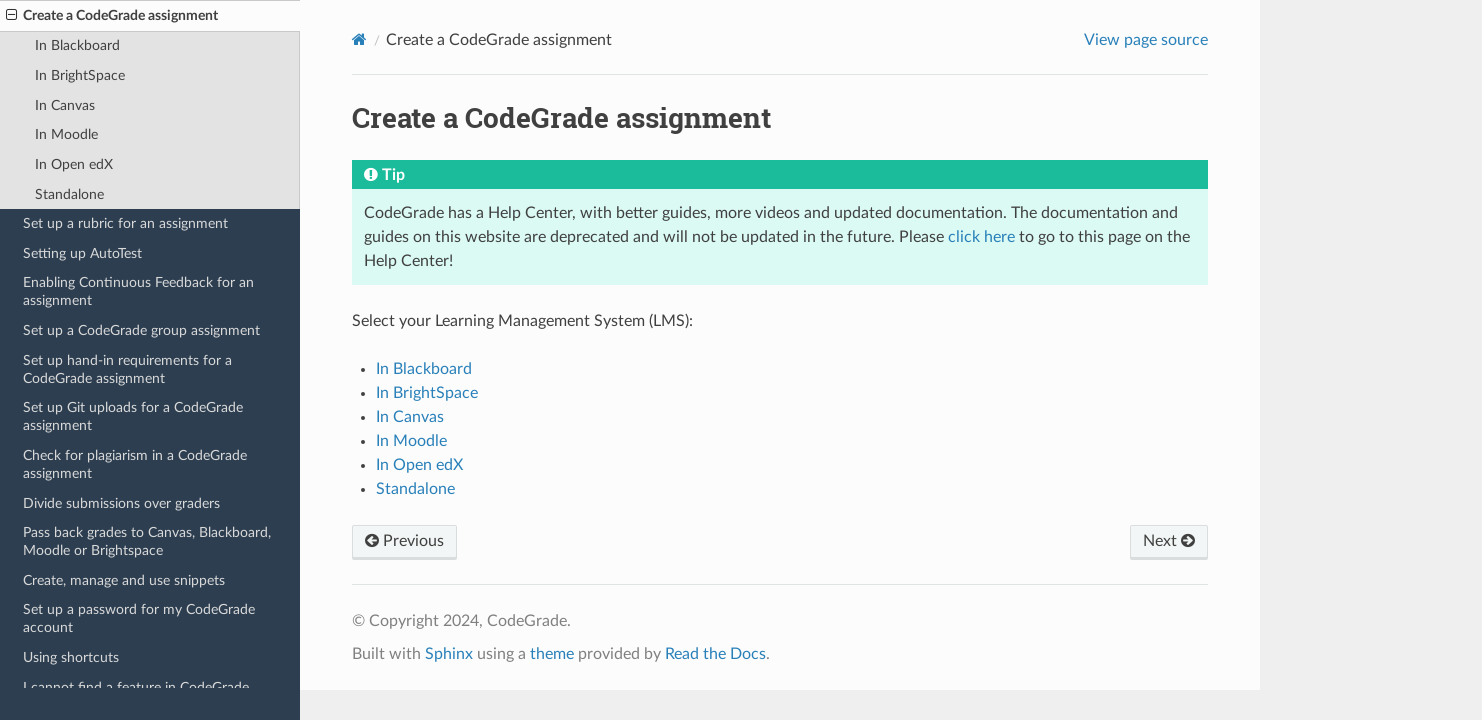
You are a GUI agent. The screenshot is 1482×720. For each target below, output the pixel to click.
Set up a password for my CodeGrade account (139, 618)
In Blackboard (77, 45)
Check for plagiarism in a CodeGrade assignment (135, 464)
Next (1169, 541)
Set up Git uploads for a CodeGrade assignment (133, 416)
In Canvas (65, 105)
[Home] (359, 39)
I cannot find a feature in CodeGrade (136, 687)
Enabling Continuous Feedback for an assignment (138, 291)
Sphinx (449, 654)
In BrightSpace (80, 75)
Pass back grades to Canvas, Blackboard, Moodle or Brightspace (147, 541)
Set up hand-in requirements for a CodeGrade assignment (127, 369)
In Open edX (74, 164)
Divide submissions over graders (121, 503)
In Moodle (66, 134)
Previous (404, 541)
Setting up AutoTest (82, 253)
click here (981, 237)
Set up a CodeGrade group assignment (141, 330)
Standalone (69, 194)
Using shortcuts (71, 657)
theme (552, 654)
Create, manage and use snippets (124, 580)
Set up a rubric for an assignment (125, 223)
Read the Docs (715, 654)
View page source (1146, 40)
